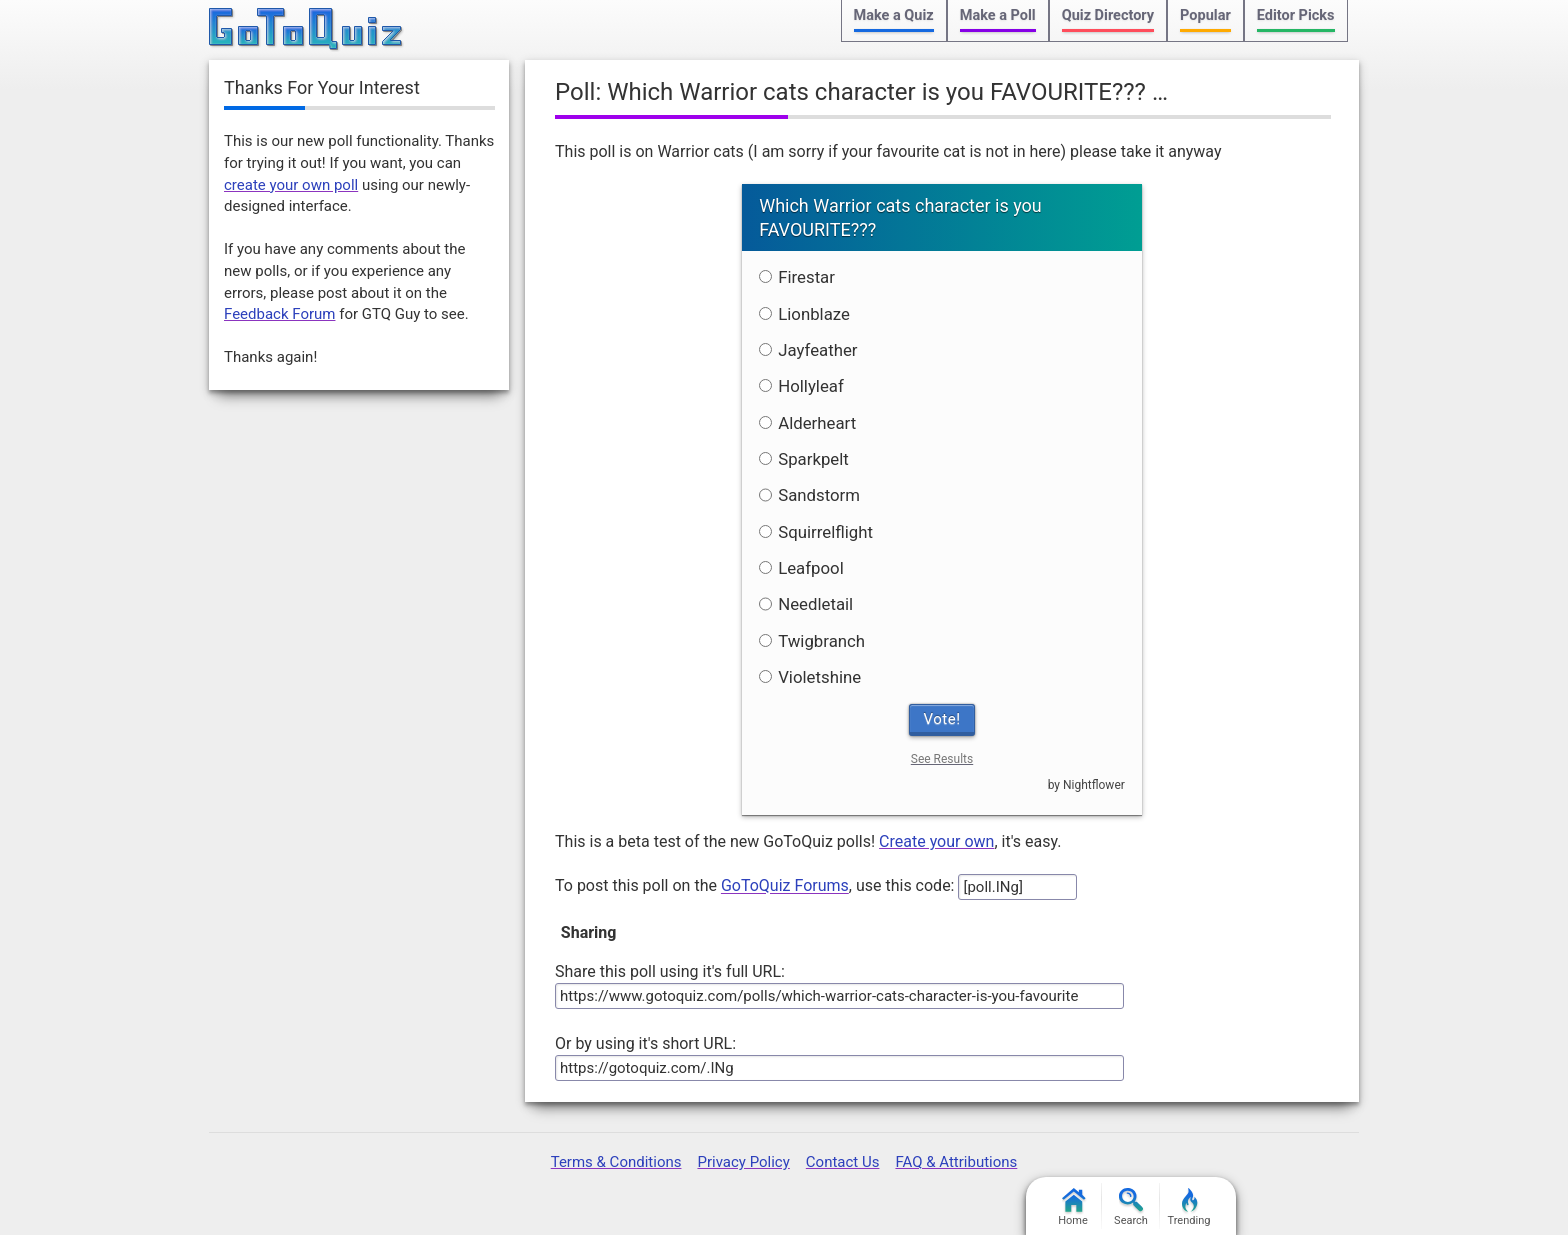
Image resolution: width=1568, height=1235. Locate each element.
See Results (942, 759)
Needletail (806, 604)
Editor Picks (1296, 15)
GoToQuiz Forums (785, 886)
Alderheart (807, 423)
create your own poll (291, 185)
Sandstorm (809, 495)
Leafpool (801, 568)
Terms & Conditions (616, 1162)
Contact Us (843, 1162)
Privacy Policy (743, 1162)
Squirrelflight (816, 532)
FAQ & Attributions (956, 1162)
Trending (1189, 1207)
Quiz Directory (1108, 15)
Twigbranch (812, 641)
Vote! (942, 719)
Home (1073, 1207)
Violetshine (810, 677)
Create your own (936, 841)
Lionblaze (804, 314)
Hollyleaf (801, 386)
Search (1131, 1207)
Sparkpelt (804, 459)
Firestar (797, 277)
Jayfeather (808, 350)
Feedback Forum (279, 314)
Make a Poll (998, 15)
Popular (1205, 15)
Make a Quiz (894, 15)
